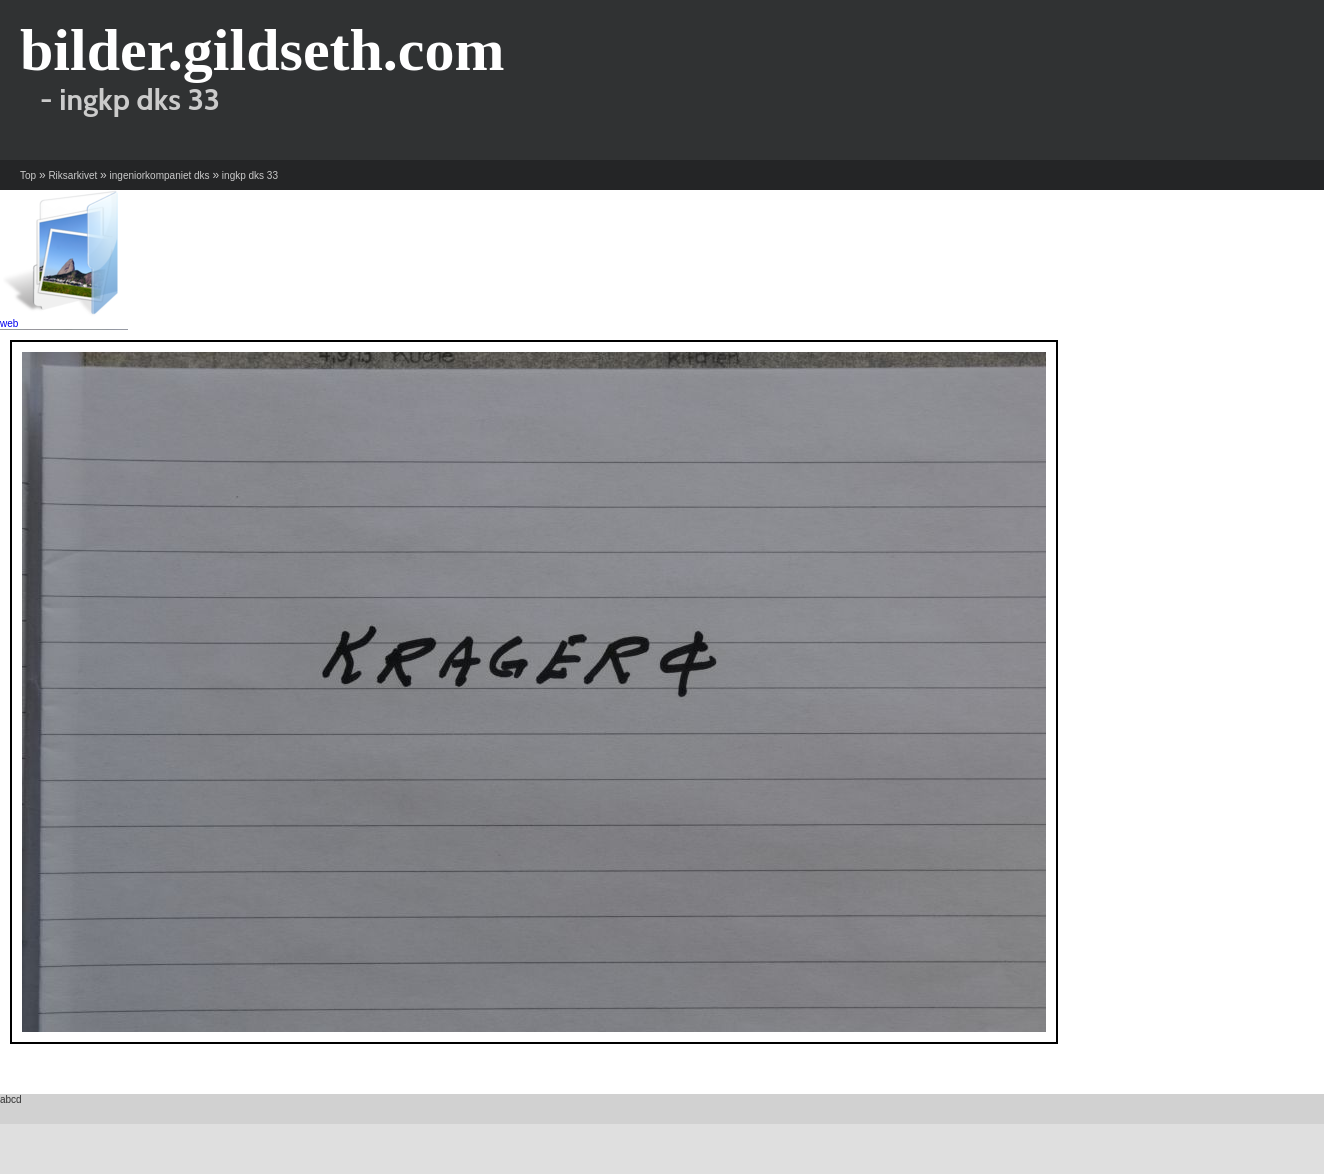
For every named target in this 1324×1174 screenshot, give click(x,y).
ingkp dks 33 (250, 175)
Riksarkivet (72, 175)
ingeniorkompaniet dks (160, 175)
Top (28, 175)
